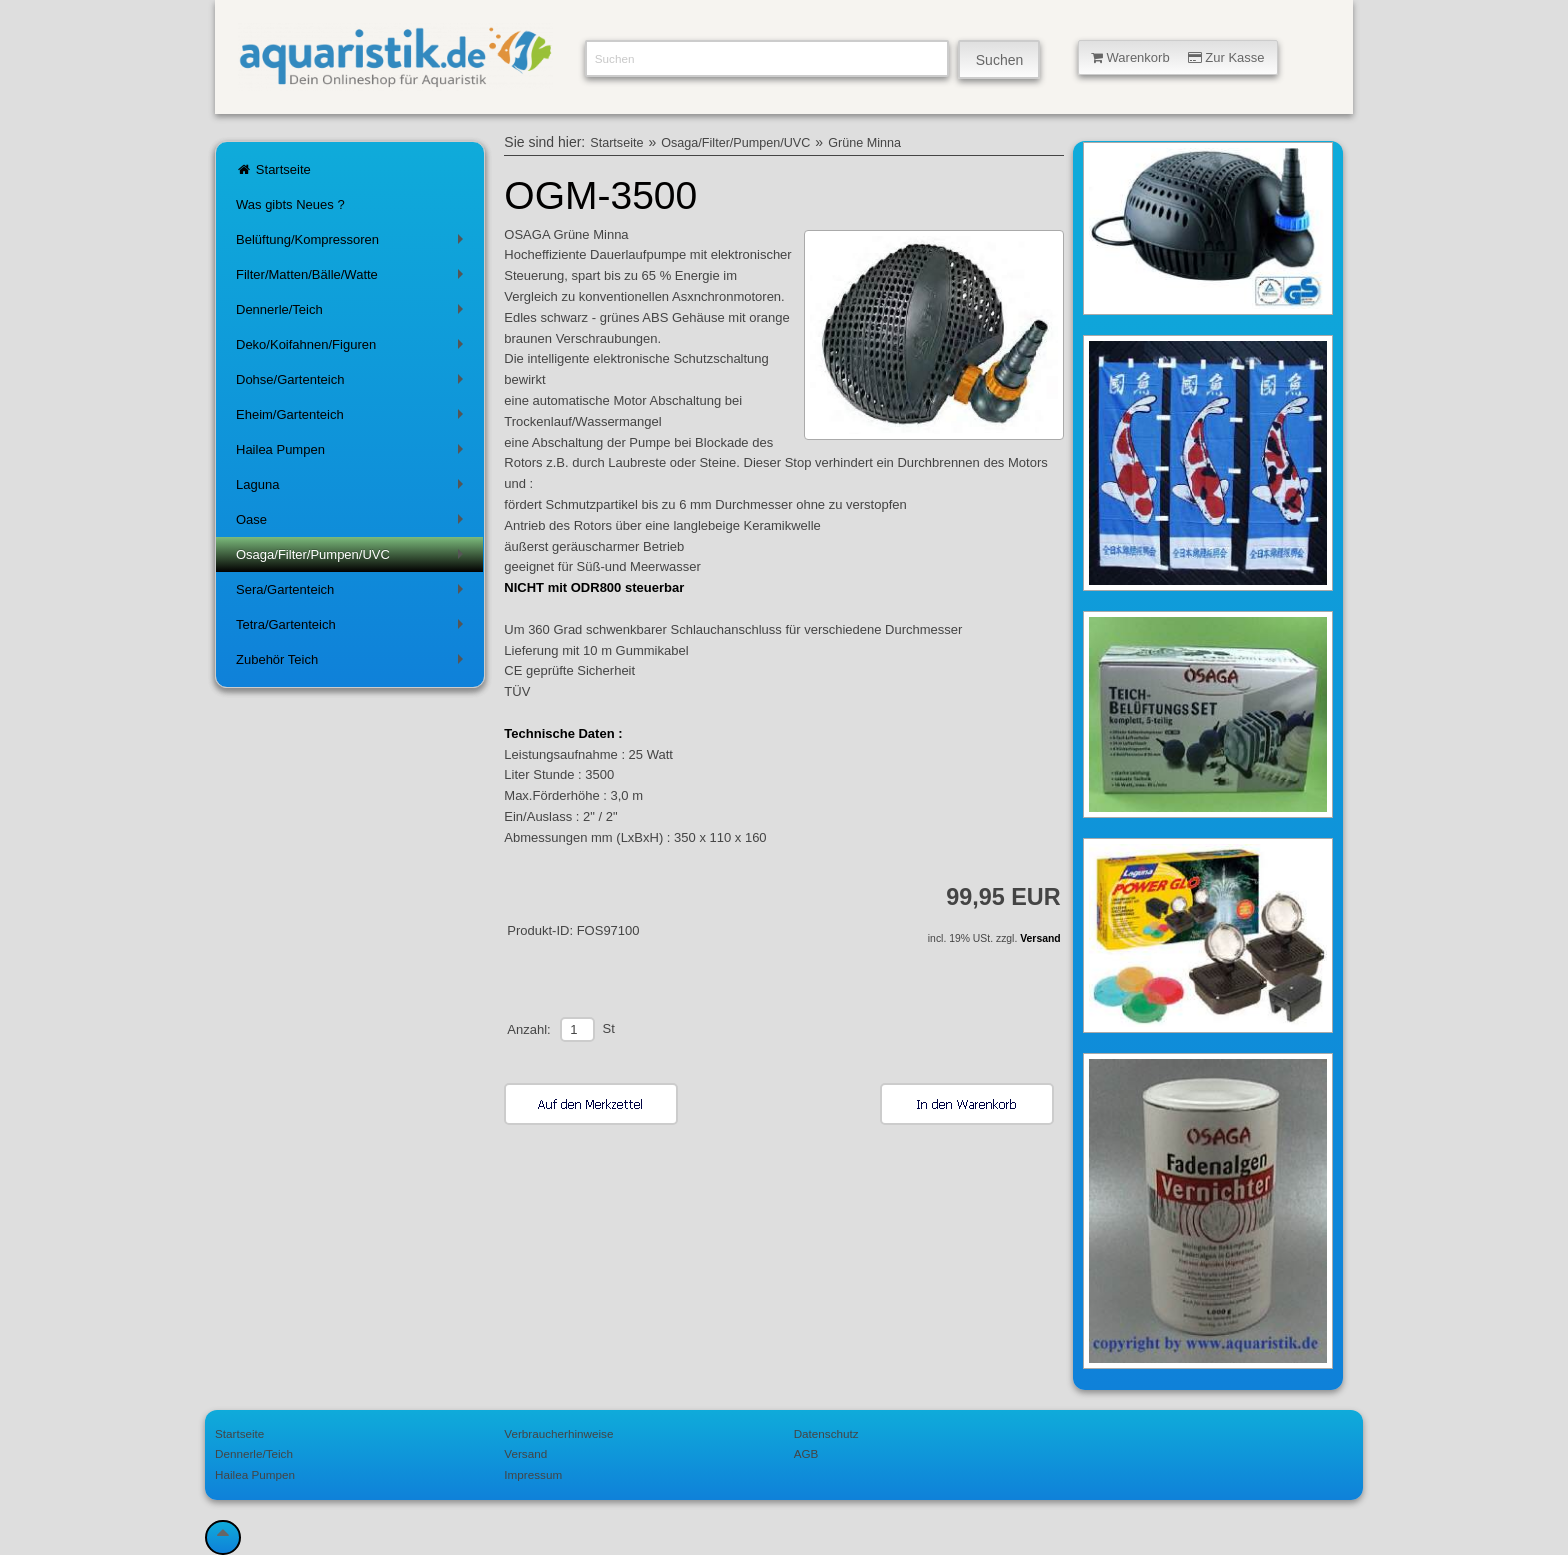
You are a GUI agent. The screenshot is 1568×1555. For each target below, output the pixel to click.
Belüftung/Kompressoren (353, 243)
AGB (806, 1453)
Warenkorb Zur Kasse (1178, 57)
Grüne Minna (864, 143)
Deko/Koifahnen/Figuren (353, 348)
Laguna (353, 488)
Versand (1040, 938)
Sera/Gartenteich (353, 593)
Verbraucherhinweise (558, 1433)
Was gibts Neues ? (290, 204)
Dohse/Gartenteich (353, 383)
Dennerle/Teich (353, 313)
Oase (353, 523)
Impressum (533, 1474)
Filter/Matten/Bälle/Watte (353, 278)
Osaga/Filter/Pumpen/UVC (353, 558)
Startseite (273, 169)
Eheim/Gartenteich (353, 418)
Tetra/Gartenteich (353, 628)
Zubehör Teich (353, 663)
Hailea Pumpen (353, 453)
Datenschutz (826, 1433)
